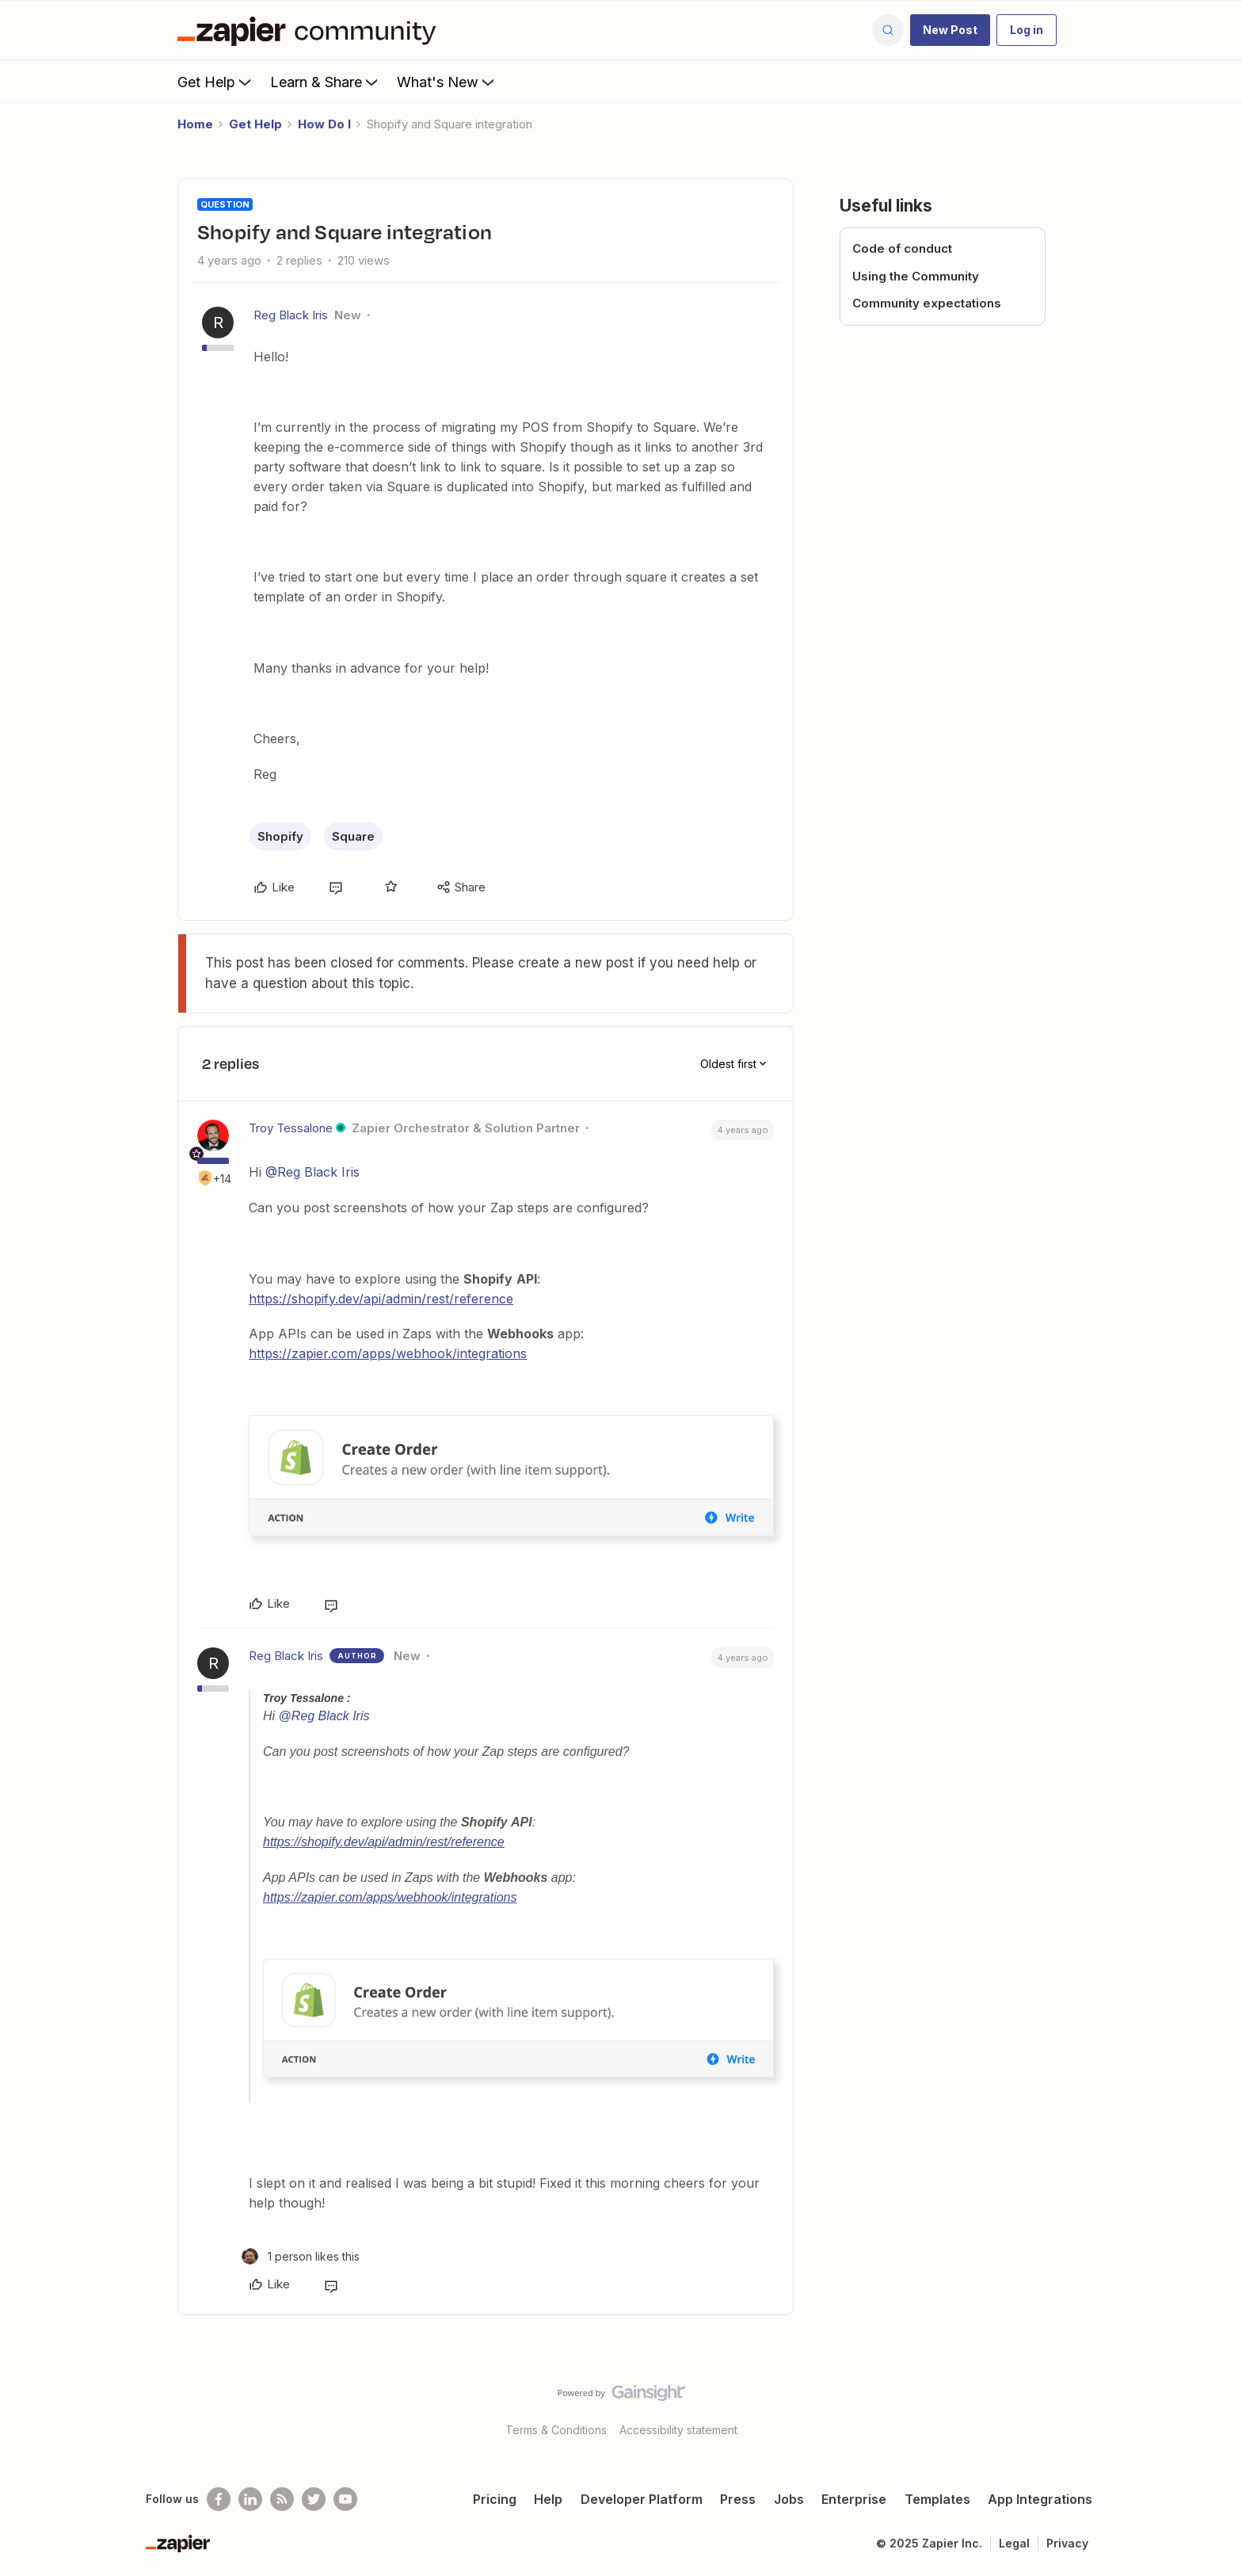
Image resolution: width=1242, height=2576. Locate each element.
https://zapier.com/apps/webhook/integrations (388, 1353)
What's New (447, 81)
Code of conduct (902, 248)
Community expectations (926, 303)
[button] (950, 30)
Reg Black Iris (290, 314)
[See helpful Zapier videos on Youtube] (345, 2499)
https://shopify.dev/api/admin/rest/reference (381, 1299)
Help (548, 2499)
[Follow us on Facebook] (218, 2499)
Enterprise (853, 2499)
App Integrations (1040, 2499)
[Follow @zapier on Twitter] (314, 2499)
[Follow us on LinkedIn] (250, 2499)
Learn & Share (325, 81)
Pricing (494, 2499)
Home (195, 124)
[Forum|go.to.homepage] (310, 30)
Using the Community (915, 276)
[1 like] (301, 2256)
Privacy (1067, 2543)
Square (353, 836)
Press (738, 2499)
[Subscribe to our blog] (282, 2499)
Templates (937, 2499)
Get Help (215, 81)
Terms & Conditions (556, 2430)
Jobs (789, 2499)
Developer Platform (642, 2499)
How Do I (324, 124)
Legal (1014, 2543)
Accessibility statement (678, 2430)
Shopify (280, 836)
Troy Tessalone (291, 1127)
